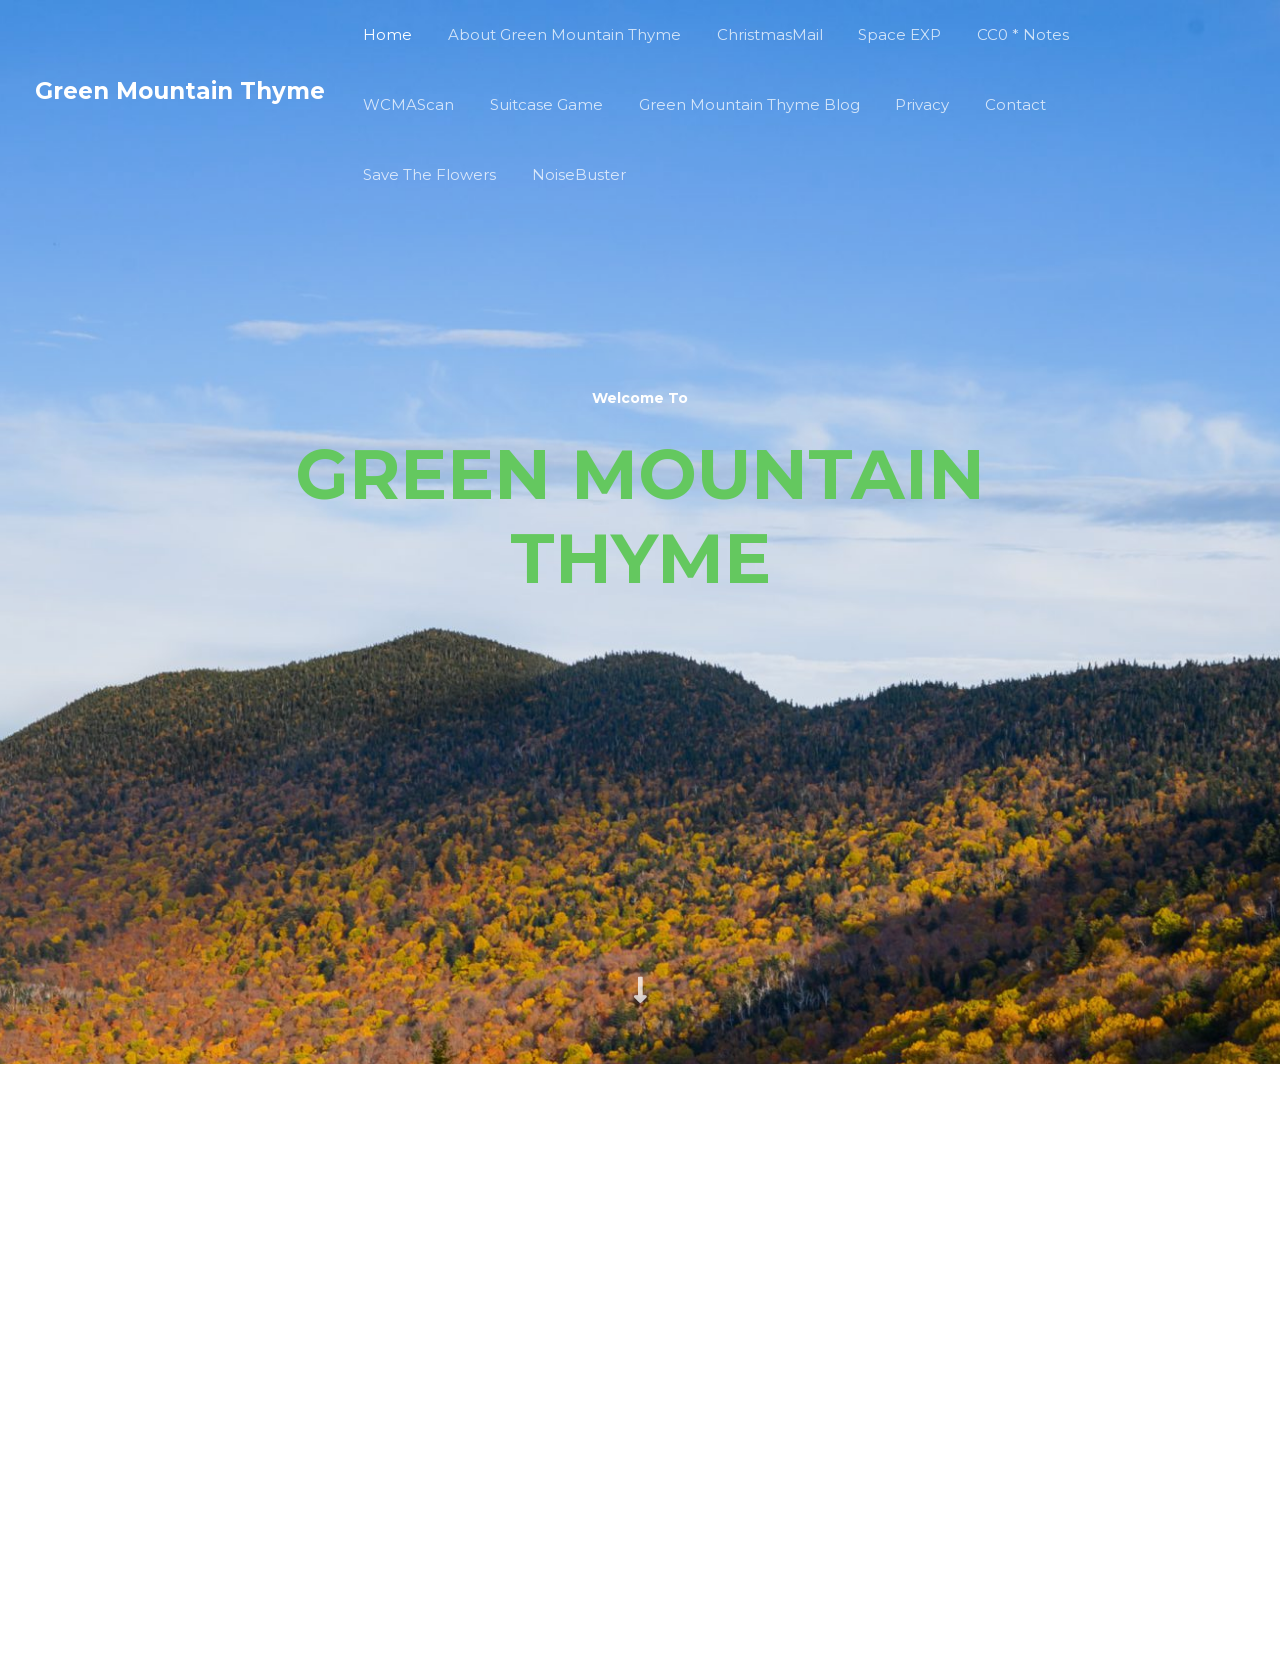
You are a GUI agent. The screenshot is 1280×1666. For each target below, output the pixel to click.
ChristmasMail (755, 34)
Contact (989, 104)
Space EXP (879, 34)
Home (384, 34)
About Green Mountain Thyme (555, 34)
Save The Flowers (426, 174)
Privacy (902, 104)
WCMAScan (405, 104)
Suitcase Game (537, 104)
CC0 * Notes (997, 34)
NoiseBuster (570, 174)
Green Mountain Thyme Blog (734, 104)
